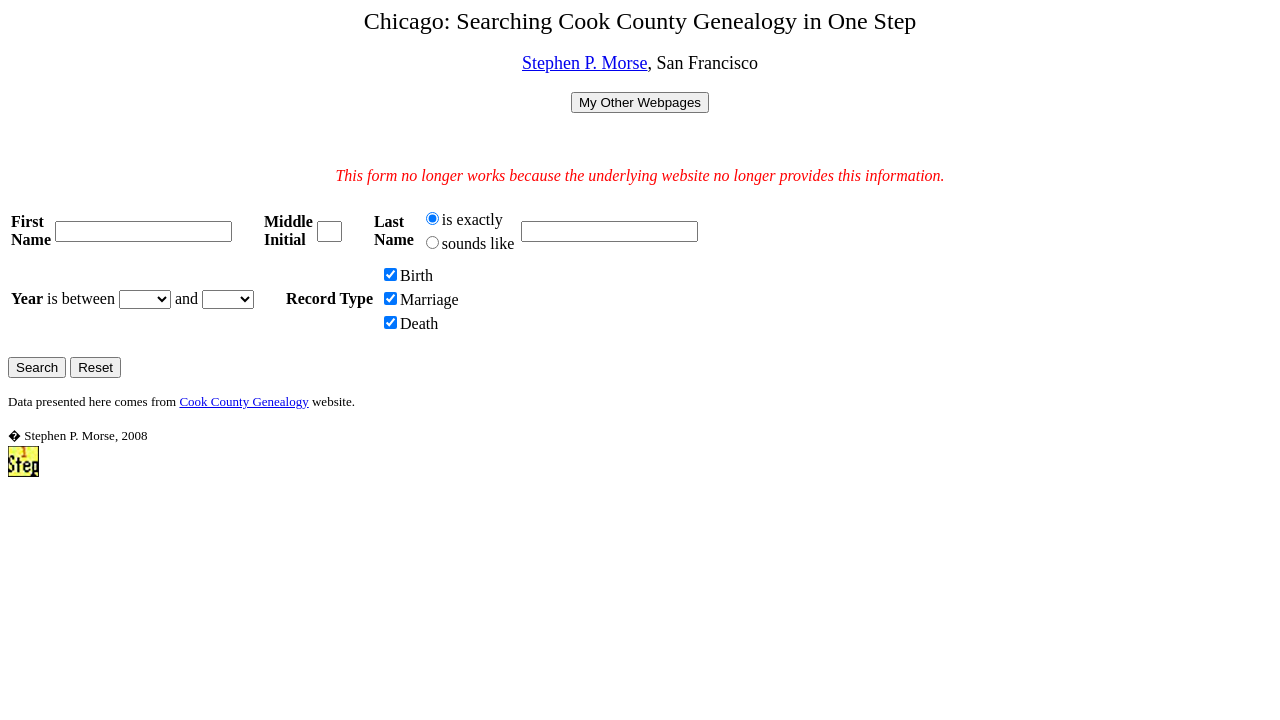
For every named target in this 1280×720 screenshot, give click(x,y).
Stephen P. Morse (585, 63)
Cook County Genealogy (243, 401)
